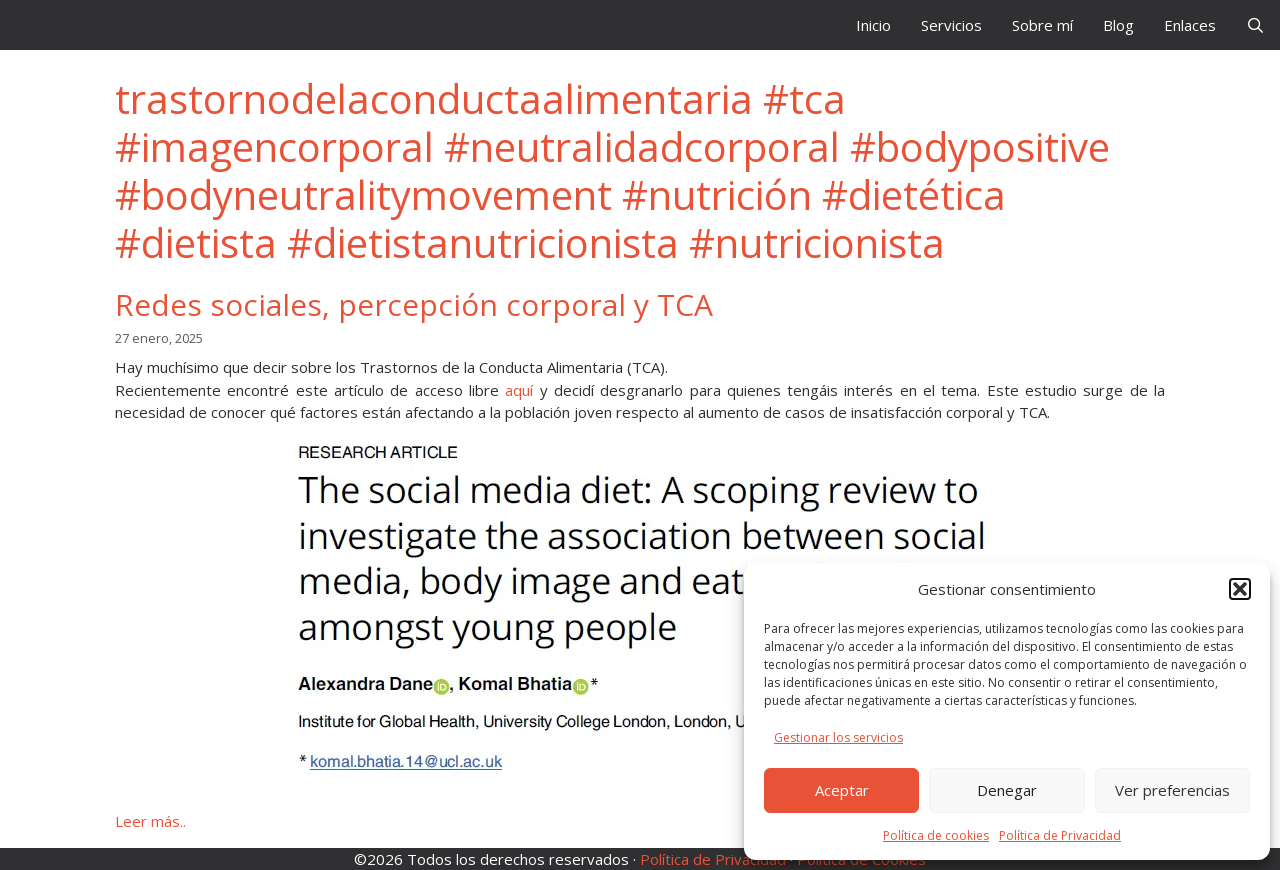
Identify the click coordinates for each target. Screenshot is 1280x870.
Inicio (873, 25)
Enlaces (1190, 25)
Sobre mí (1042, 25)
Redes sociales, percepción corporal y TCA (414, 304)
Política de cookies (936, 835)
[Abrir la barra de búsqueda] (1255, 25)
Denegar (1007, 790)
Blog (1118, 25)
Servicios (951, 25)
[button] (1240, 589)
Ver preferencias (1172, 790)
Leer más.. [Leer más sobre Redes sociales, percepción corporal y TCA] (150, 821)
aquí (519, 390)
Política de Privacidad (1060, 835)
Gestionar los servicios (838, 737)
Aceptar (842, 790)
